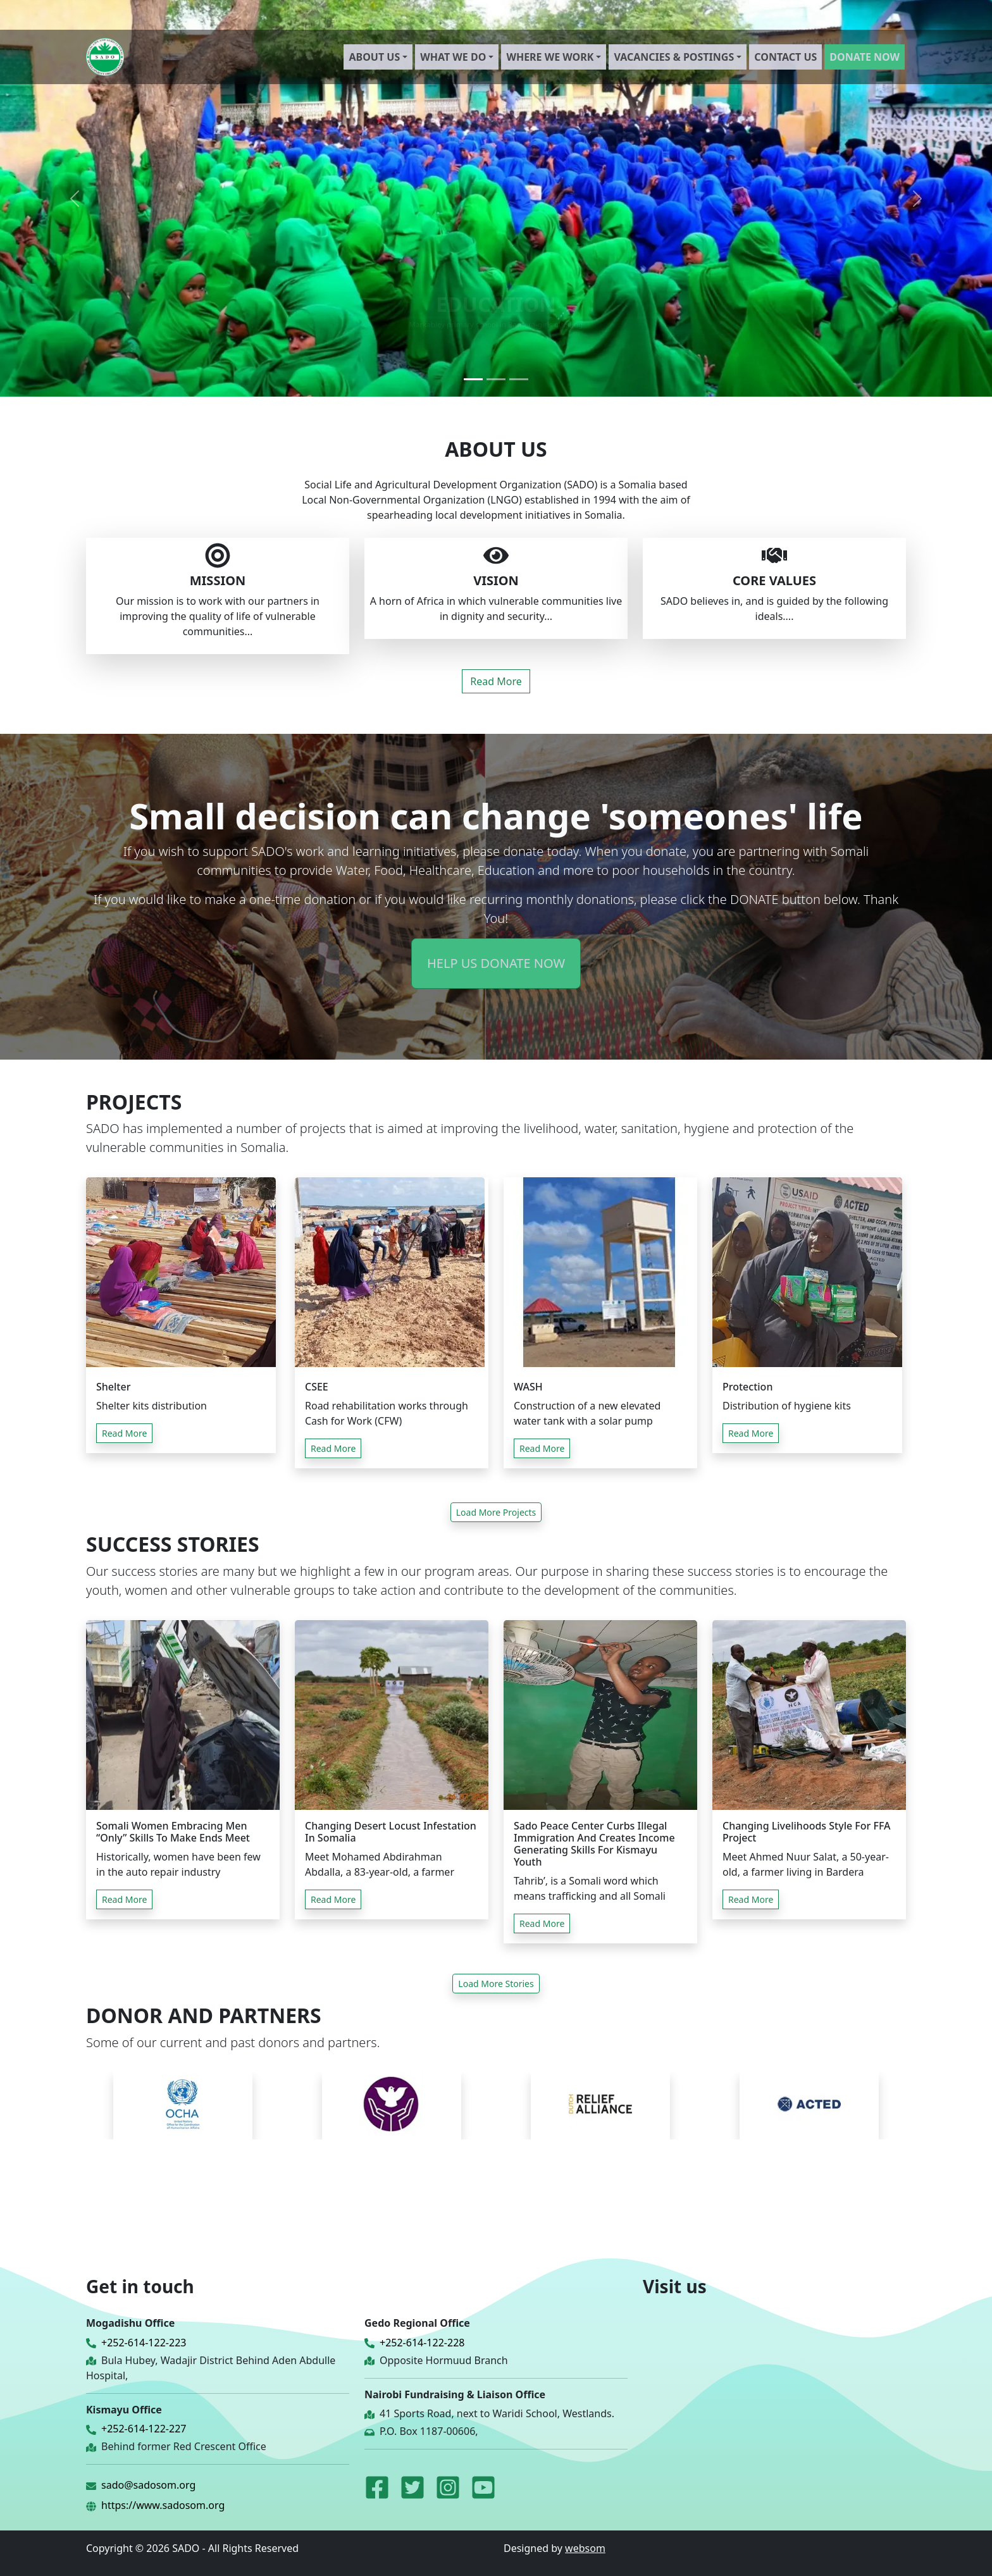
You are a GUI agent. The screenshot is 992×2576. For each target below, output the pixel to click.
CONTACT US (785, 57)
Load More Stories (495, 1984)
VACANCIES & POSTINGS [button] (674, 57)
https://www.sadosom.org (163, 2505)
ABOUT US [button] (374, 57)
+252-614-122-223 (143, 2343)
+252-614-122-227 (143, 2429)
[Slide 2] (496, 379)
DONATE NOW (864, 57)
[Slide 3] (518, 379)
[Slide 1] (473, 379)
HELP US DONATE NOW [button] (496, 963)
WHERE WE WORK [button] (549, 57)
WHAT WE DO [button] (453, 57)
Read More (495, 681)
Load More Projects (496, 1512)
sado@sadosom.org (148, 2485)
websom (585, 2548)
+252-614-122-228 (422, 2343)
